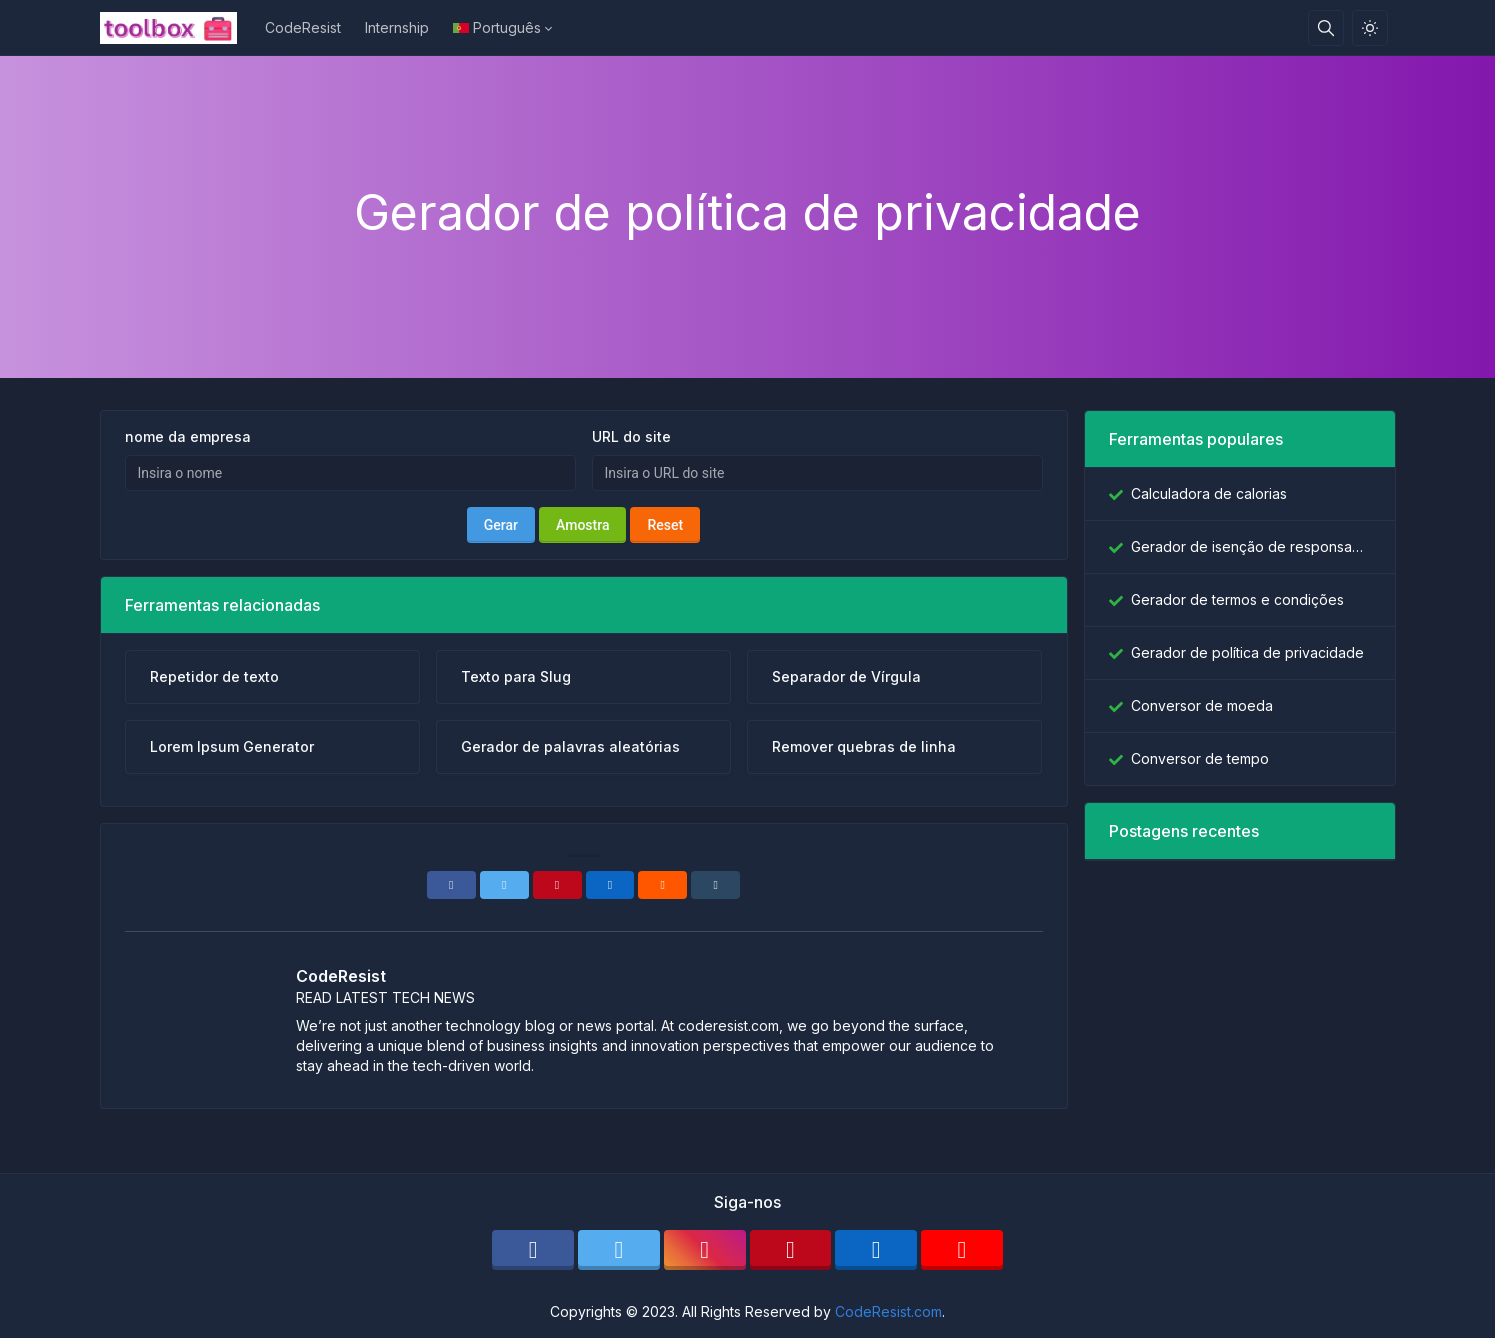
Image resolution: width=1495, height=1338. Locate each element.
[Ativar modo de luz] (1370, 28)
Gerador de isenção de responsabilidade (1251, 546)
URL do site (631, 436)
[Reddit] (662, 885)
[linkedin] (876, 1250)
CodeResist (303, 27)
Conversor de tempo (1200, 758)
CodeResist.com (888, 1311)
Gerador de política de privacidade (1247, 652)
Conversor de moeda (1202, 705)
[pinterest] (791, 1250)
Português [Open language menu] (497, 27)
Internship (397, 27)
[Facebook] (451, 885)
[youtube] (962, 1250)
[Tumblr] (715, 885)
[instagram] (705, 1250)
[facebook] (533, 1250)
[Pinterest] (557, 885)
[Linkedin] (610, 885)
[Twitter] (504, 885)
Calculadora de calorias (1209, 493)
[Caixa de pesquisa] (1326, 28)
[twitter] (619, 1250)
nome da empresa (188, 436)
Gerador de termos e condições (1237, 599)
